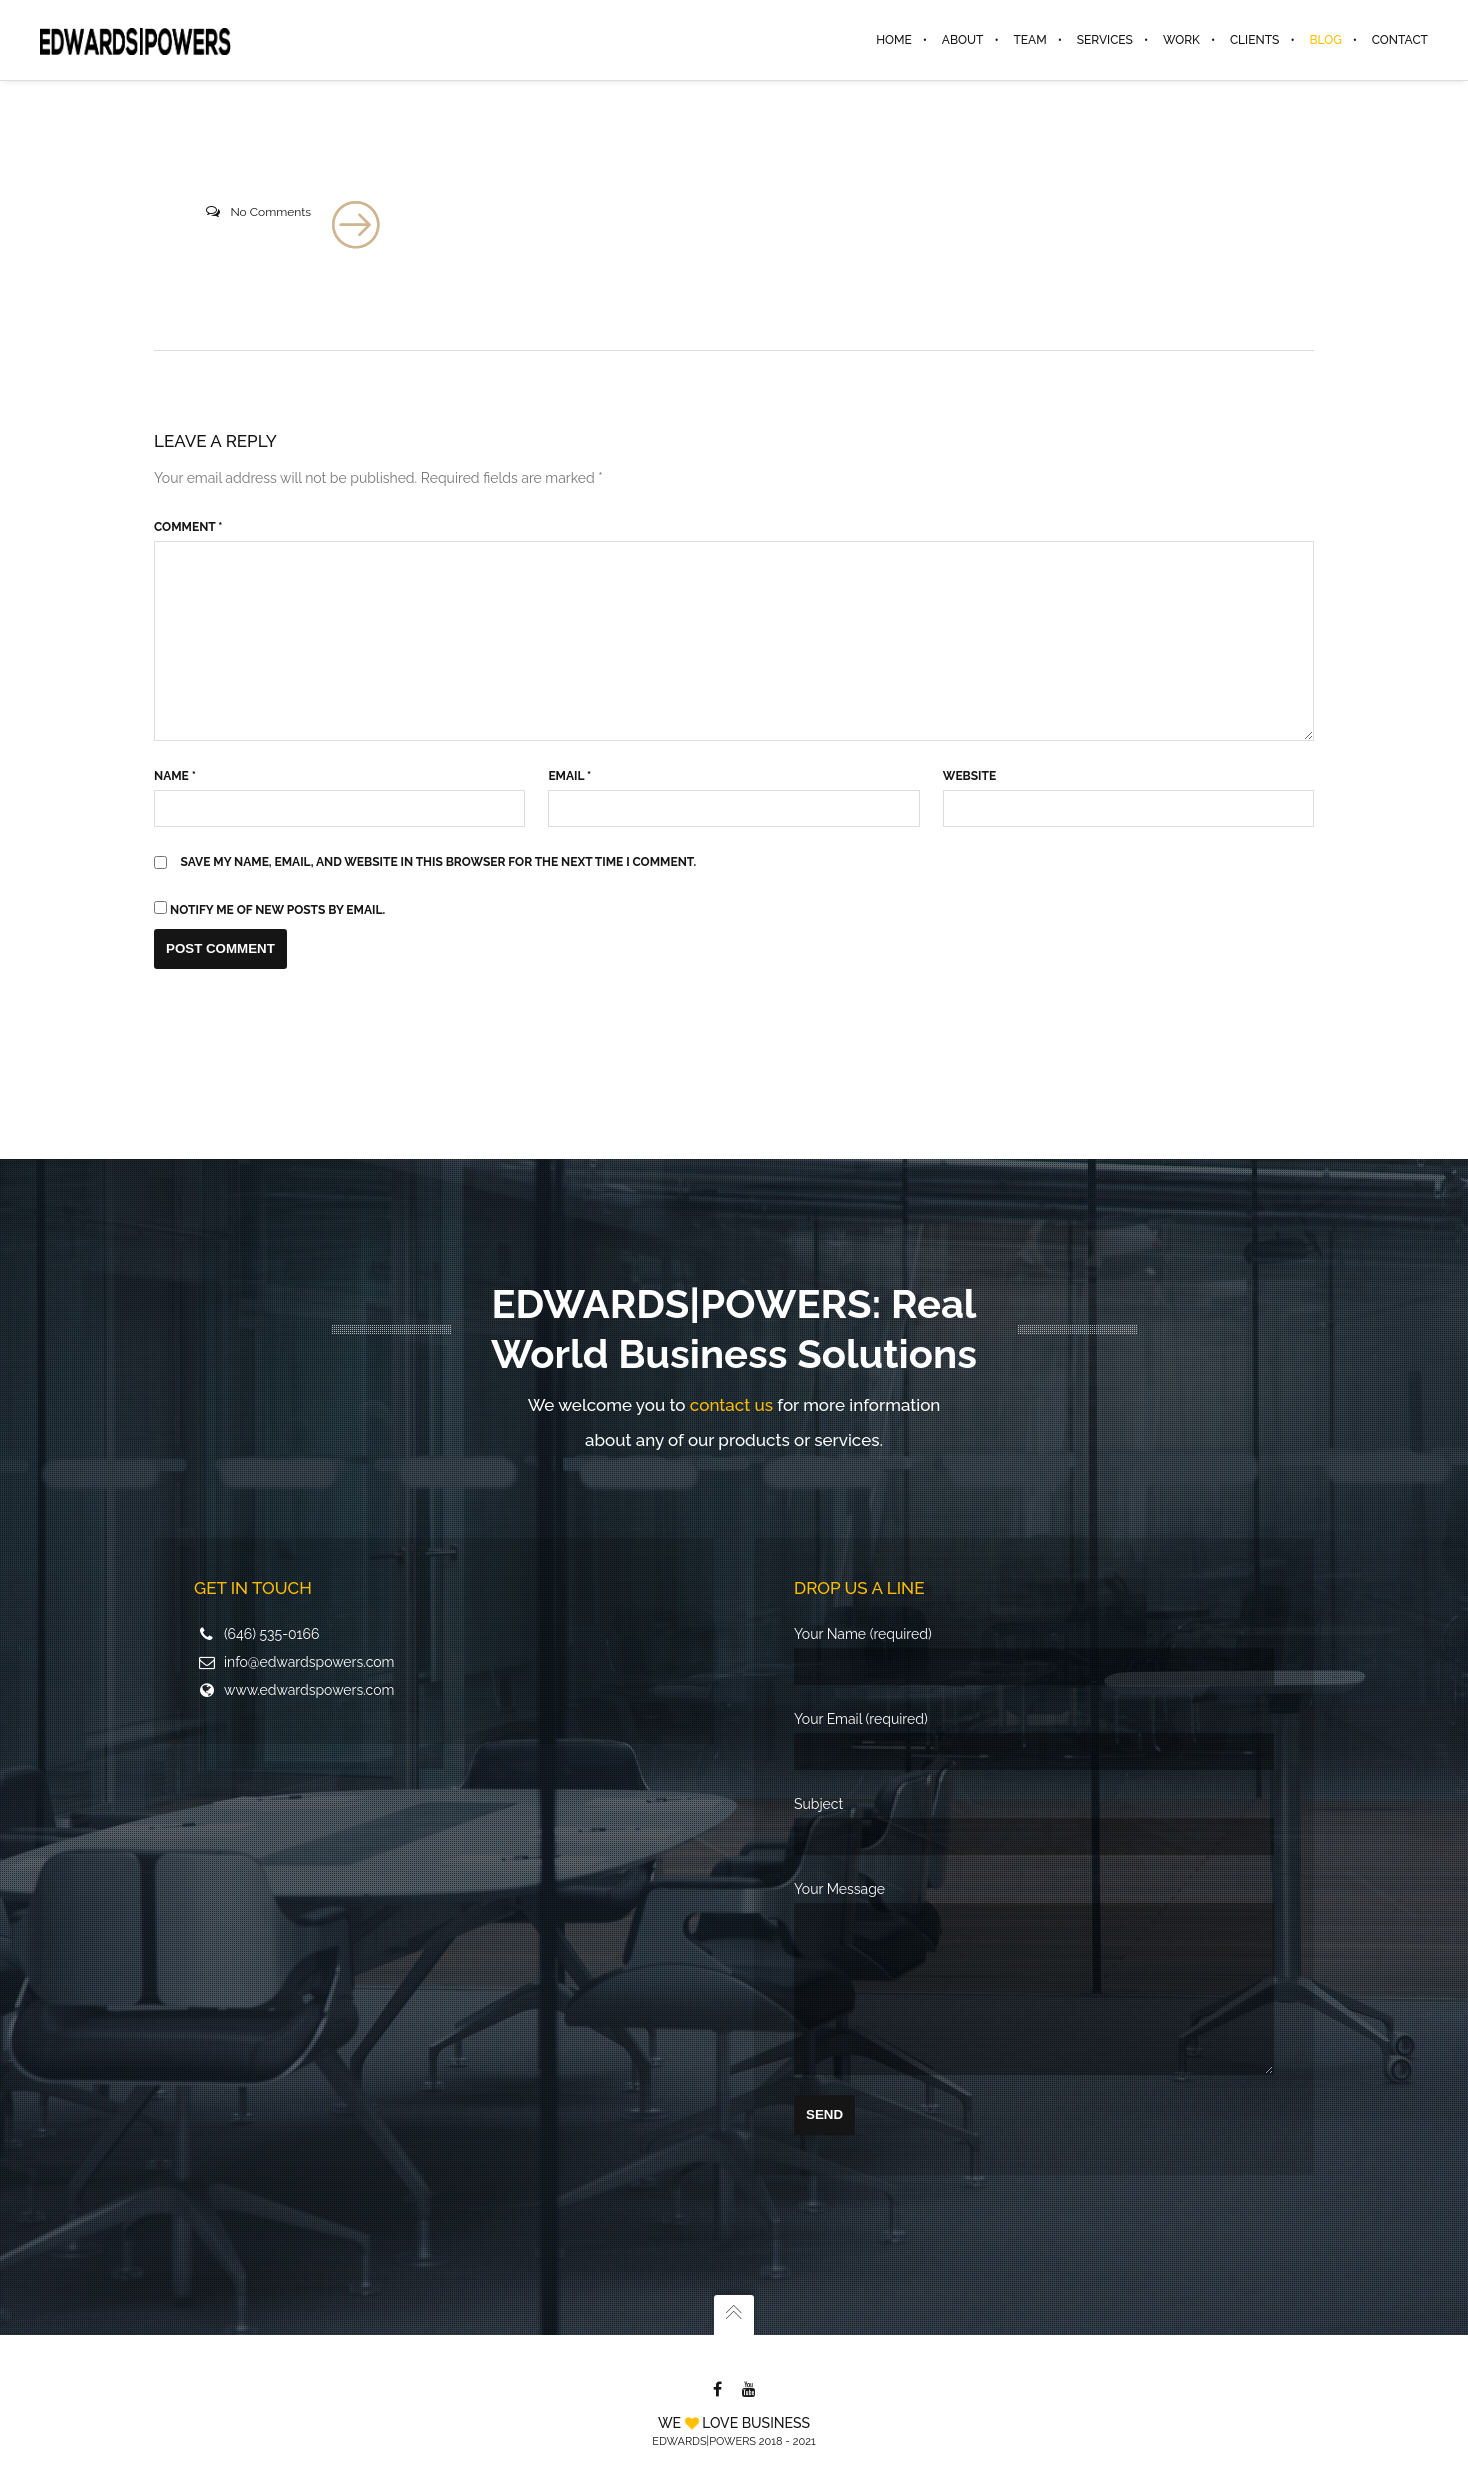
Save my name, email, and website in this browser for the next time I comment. (439, 862)
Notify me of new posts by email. (277, 910)
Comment (188, 527)
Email (569, 776)
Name (175, 776)
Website (969, 776)
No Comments (270, 212)
